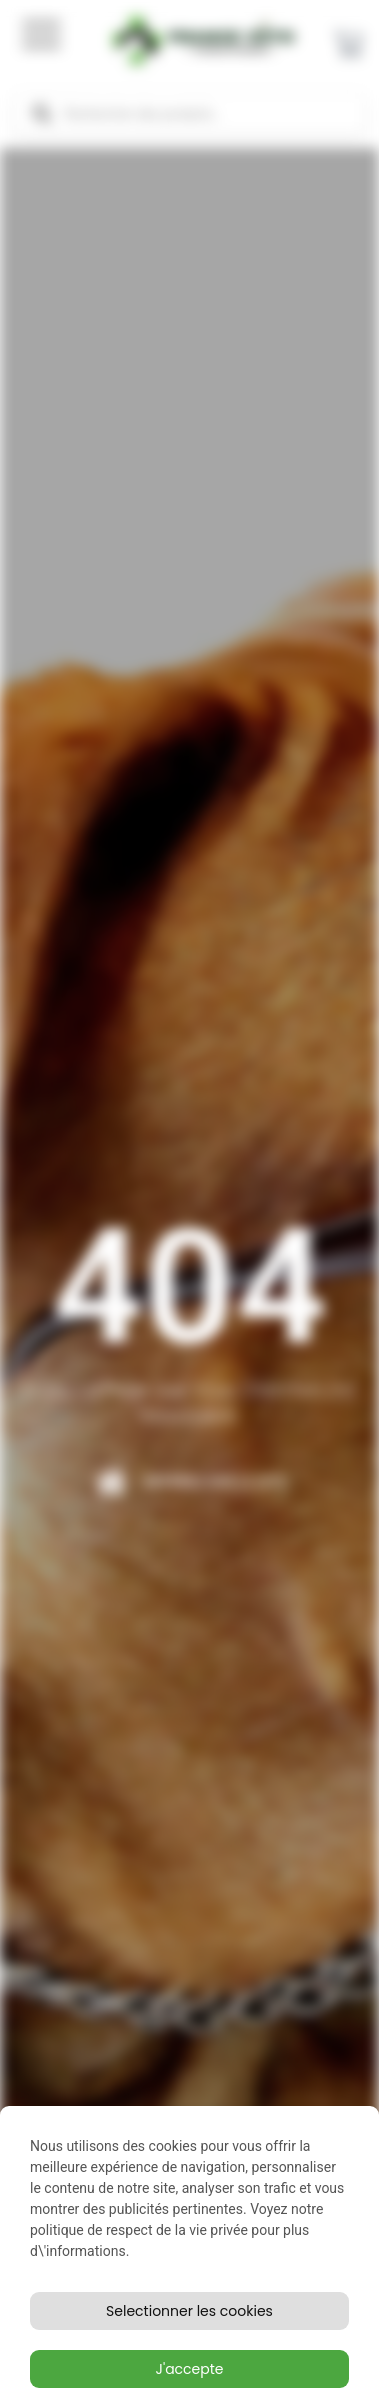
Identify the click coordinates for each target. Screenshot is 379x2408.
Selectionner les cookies (189, 2311)
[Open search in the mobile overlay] (189, 114)
